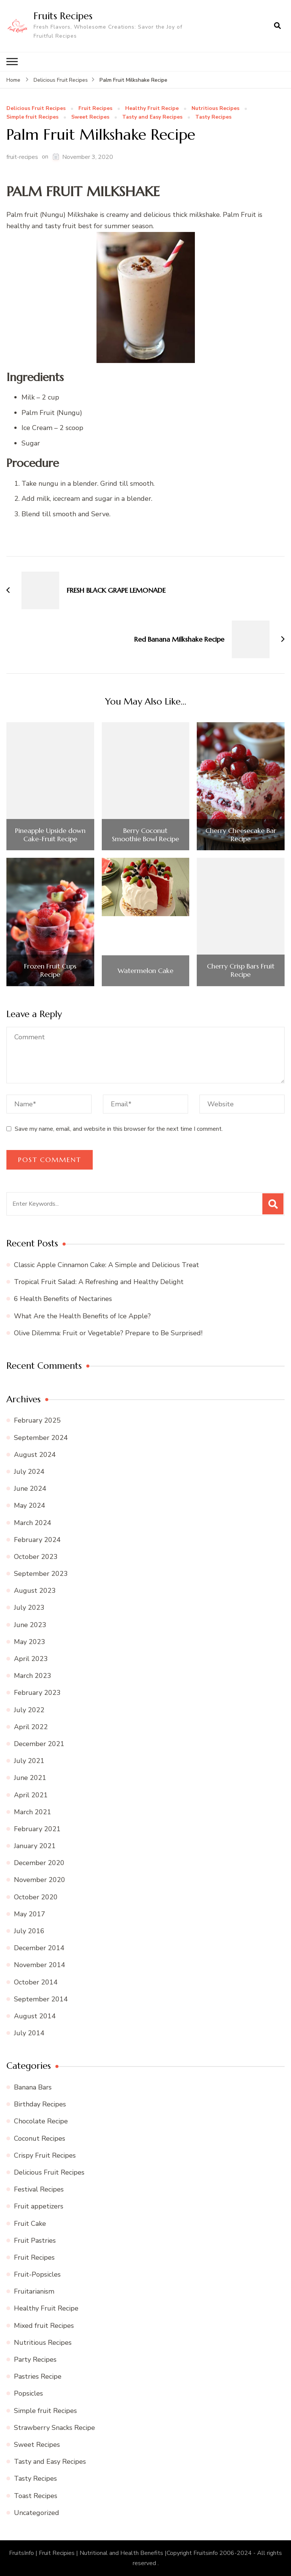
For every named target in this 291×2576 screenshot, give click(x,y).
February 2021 (37, 1828)
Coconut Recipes (39, 2138)
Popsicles (28, 2393)
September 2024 (41, 1437)
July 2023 (29, 1607)
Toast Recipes (35, 2495)
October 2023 (36, 1556)
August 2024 (35, 1454)
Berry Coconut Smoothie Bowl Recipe (145, 835)
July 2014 (29, 2033)
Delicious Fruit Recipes (36, 108)
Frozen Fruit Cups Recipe (50, 970)
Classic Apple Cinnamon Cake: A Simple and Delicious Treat (106, 1264)
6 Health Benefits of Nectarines (63, 1298)
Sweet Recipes (90, 117)
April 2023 (31, 1658)
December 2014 (39, 1947)
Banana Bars (33, 2087)
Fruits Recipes (63, 16)
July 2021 (29, 1760)
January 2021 (35, 1845)
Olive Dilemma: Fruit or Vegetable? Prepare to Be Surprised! (108, 1333)
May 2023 (29, 1641)
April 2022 (31, 1726)
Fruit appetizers (38, 2206)
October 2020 (36, 1896)
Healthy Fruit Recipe (152, 108)
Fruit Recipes (95, 108)
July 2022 (29, 1709)
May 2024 (29, 1505)
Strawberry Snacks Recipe (54, 2427)
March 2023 (32, 1675)
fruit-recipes (22, 157)
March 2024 (32, 1522)
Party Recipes (35, 2359)
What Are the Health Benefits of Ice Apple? (82, 1315)
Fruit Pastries (35, 2240)
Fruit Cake (30, 2223)
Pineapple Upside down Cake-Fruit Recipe (50, 835)
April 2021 (31, 1794)
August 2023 (35, 1590)
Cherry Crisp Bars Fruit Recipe (240, 970)
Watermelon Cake (145, 971)
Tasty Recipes (213, 117)
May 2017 (29, 1914)
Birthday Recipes (40, 2104)
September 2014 (41, 1999)
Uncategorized (36, 2512)
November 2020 (39, 1879)
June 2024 (30, 1488)
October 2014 (36, 1981)
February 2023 (37, 1692)
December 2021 (39, 1743)
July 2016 (29, 1930)
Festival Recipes (39, 2189)
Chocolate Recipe (41, 2121)
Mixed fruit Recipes (44, 2325)
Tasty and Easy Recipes (152, 117)
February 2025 (37, 1420)
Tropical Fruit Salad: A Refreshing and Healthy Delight (99, 1281)
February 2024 (37, 1539)
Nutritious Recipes (215, 108)
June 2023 (30, 1624)
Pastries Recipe (37, 2376)
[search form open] (277, 26)
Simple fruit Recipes (32, 117)
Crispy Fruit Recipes (45, 2155)
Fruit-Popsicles (37, 2274)
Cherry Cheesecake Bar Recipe (240, 835)
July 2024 (29, 1471)
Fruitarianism (34, 2291)
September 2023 (41, 1573)
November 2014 (39, 1964)
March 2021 (32, 1811)
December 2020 (39, 1862)
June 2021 (30, 1777)
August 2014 (35, 2016)
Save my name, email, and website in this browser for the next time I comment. (119, 1129)
